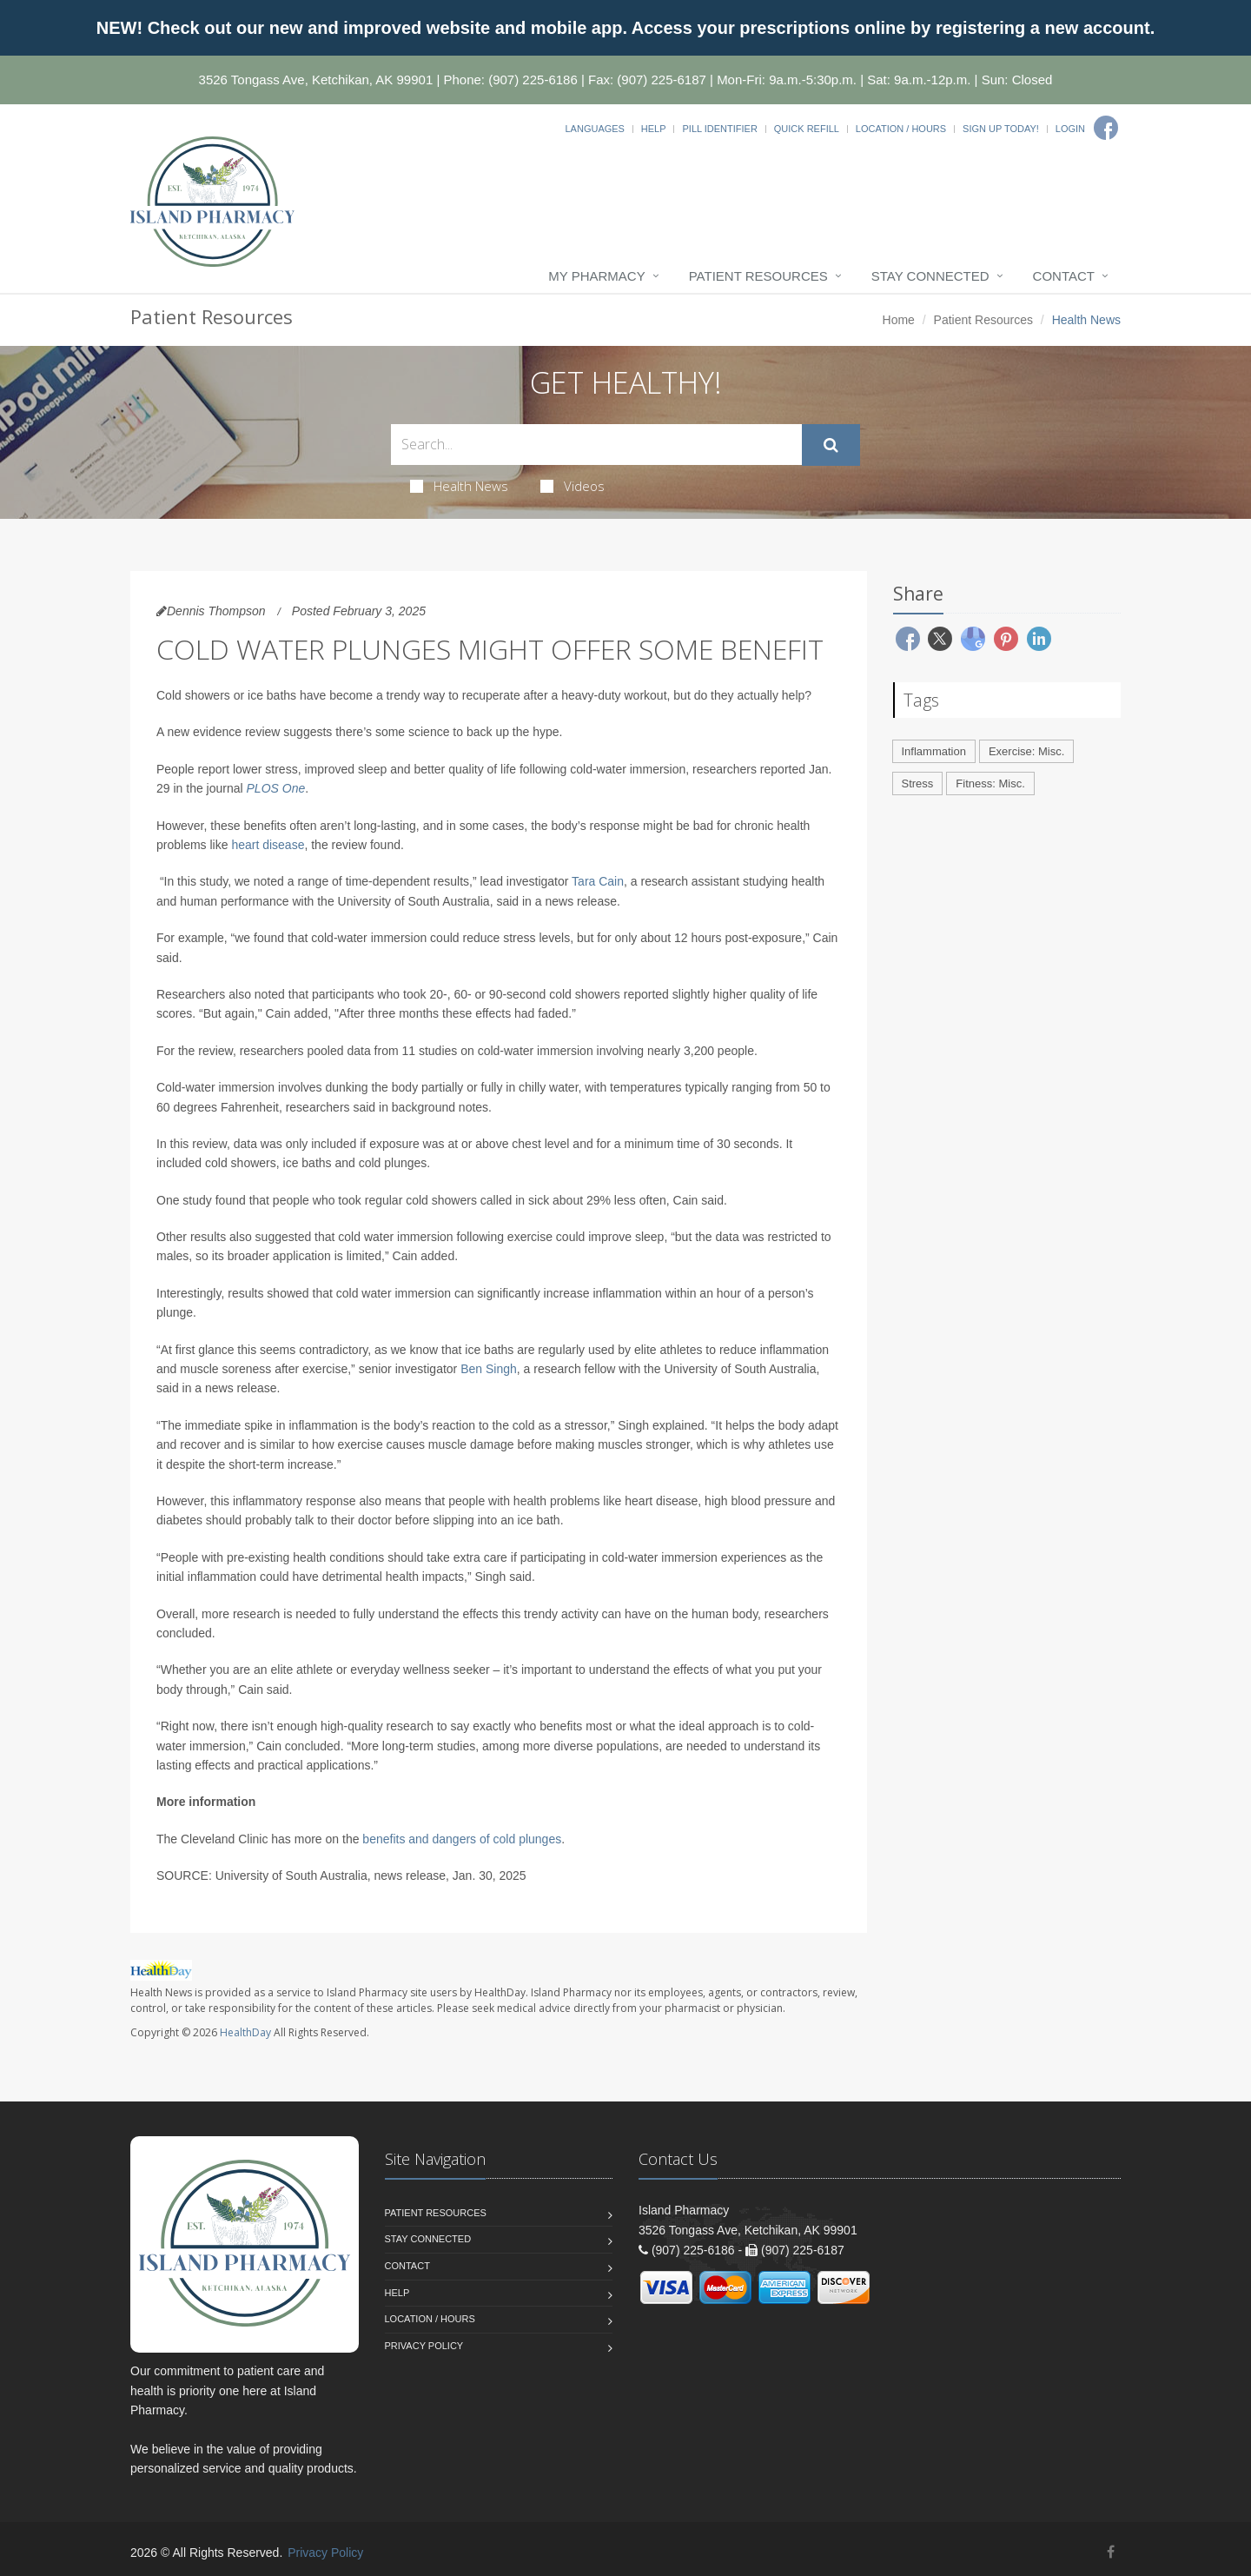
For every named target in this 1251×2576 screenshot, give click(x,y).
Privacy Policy (424, 2345)
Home (899, 320)
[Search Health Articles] (596, 444)
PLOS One (276, 788)
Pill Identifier (719, 128)
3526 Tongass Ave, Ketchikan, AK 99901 (316, 79)
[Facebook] (1106, 128)
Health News (459, 486)
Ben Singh (488, 1369)
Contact (1064, 276)
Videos (572, 486)
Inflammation (934, 751)
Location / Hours (901, 128)
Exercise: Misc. (1026, 751)
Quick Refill (806, 128)
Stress (918, 783)
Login (1070, 128)
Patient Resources (758, 276)
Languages (594, 128)
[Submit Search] (831, 445)
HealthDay (245, 2032)
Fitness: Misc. (990, 783)
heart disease (267, 845)
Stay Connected (930, 276)
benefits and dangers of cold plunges (461, 1839)
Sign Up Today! (1001, 128)
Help (653, 128)
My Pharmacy (596, 276)
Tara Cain (598, 881)
